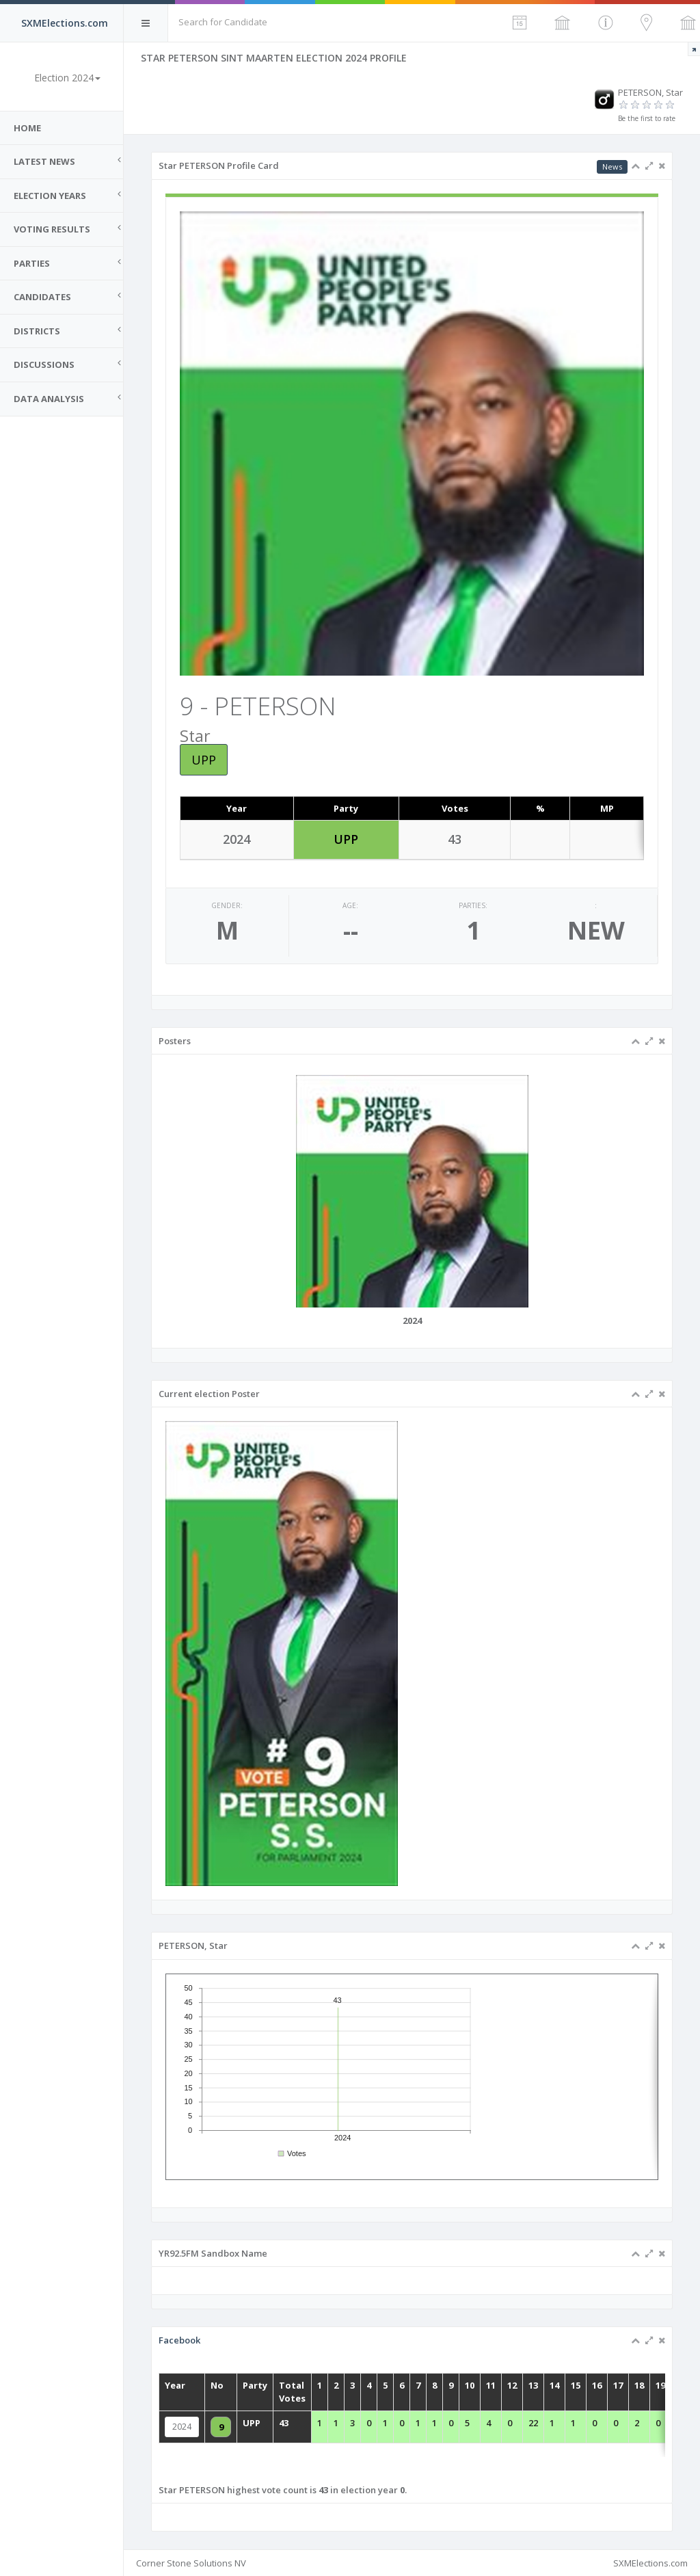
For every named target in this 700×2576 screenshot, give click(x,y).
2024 (241, 2427)
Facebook (239, 2363)
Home (27, 128)
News (612, 166)
